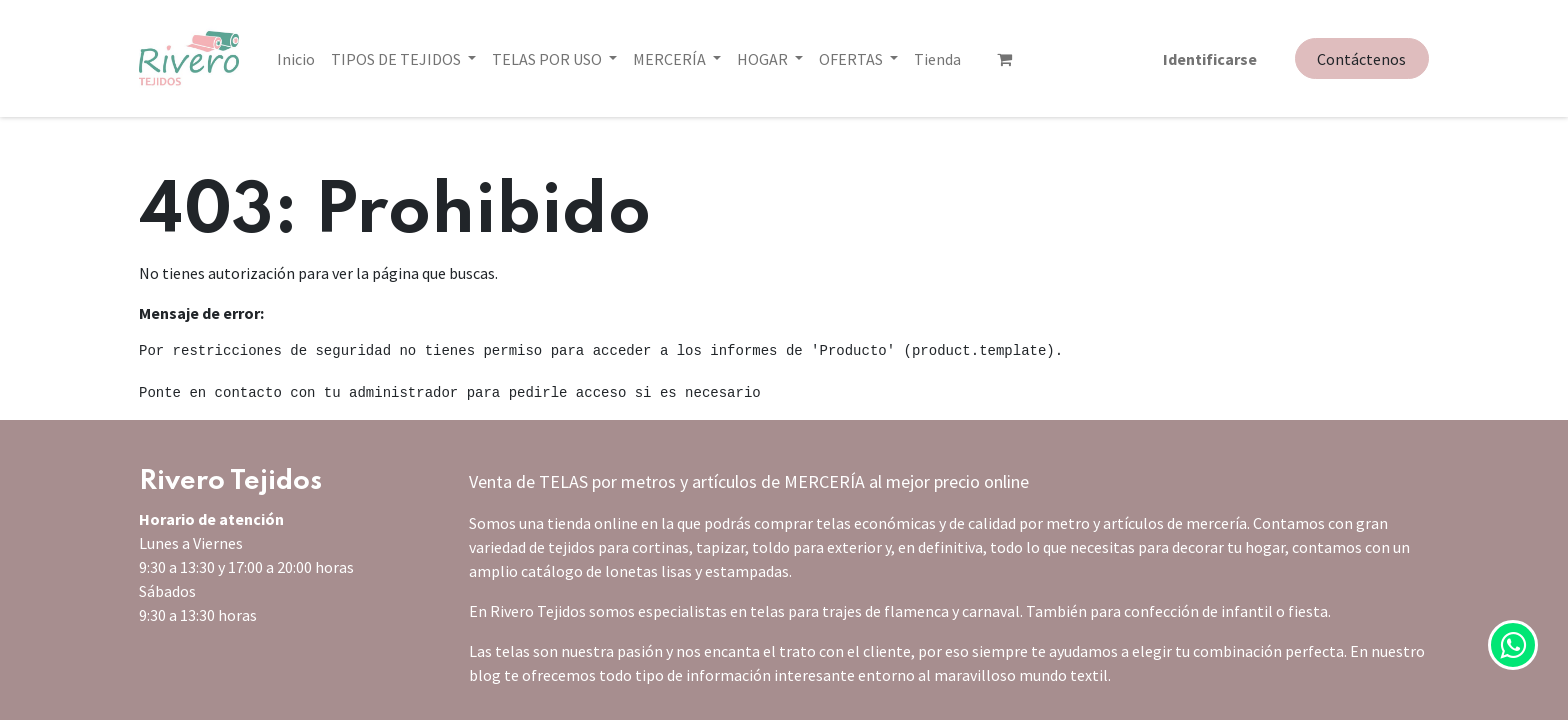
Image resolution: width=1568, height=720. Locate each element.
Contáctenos (1361, 59)
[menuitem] (296, 59)
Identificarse (1210, 59)
